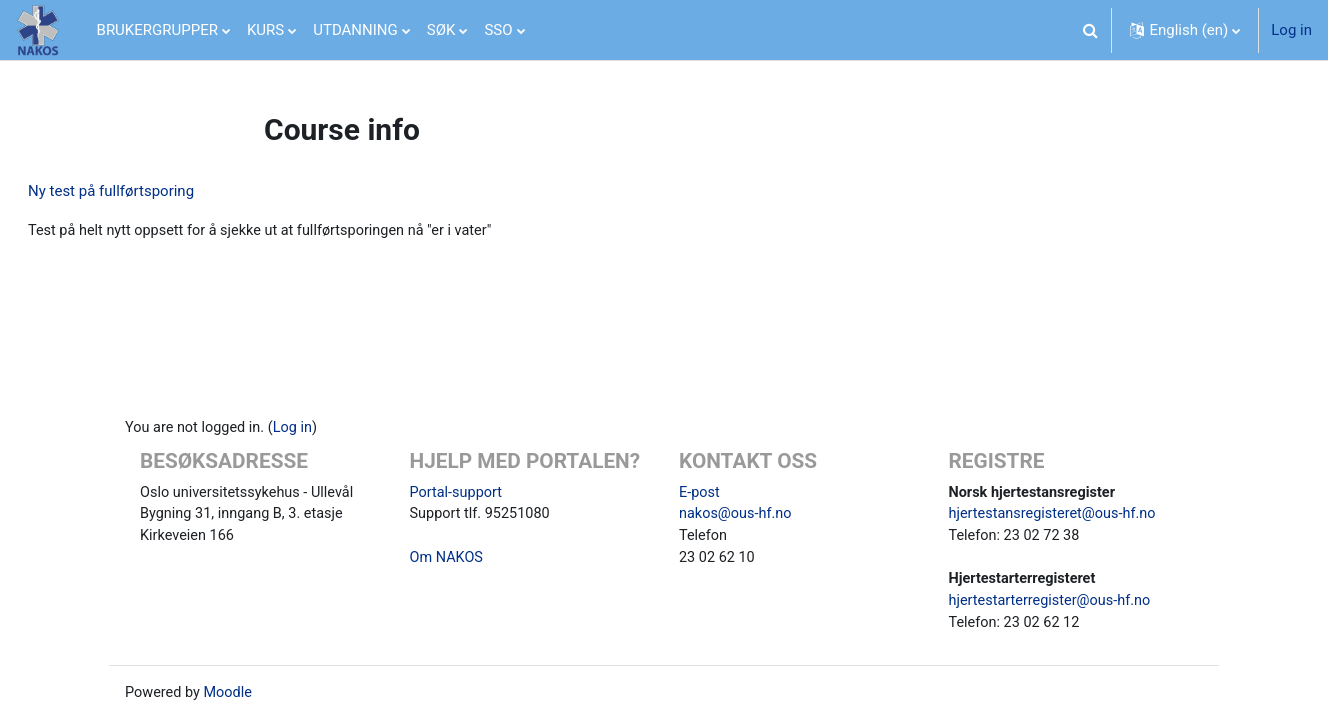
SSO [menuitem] (498, 30)
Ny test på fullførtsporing (159, 191)
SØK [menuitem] (441, 30)
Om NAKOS (448, 554)
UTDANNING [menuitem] (355, 30)
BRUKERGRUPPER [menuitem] (157, 30)
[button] (1090, 30)
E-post (700, 486)
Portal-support (458, 486)
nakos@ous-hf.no (737, 509)
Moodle (231, 693)
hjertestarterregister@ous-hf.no (1053, 599)
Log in (1291, 30)
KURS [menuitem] (265, 30)
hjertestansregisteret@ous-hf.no (1056, 509)
